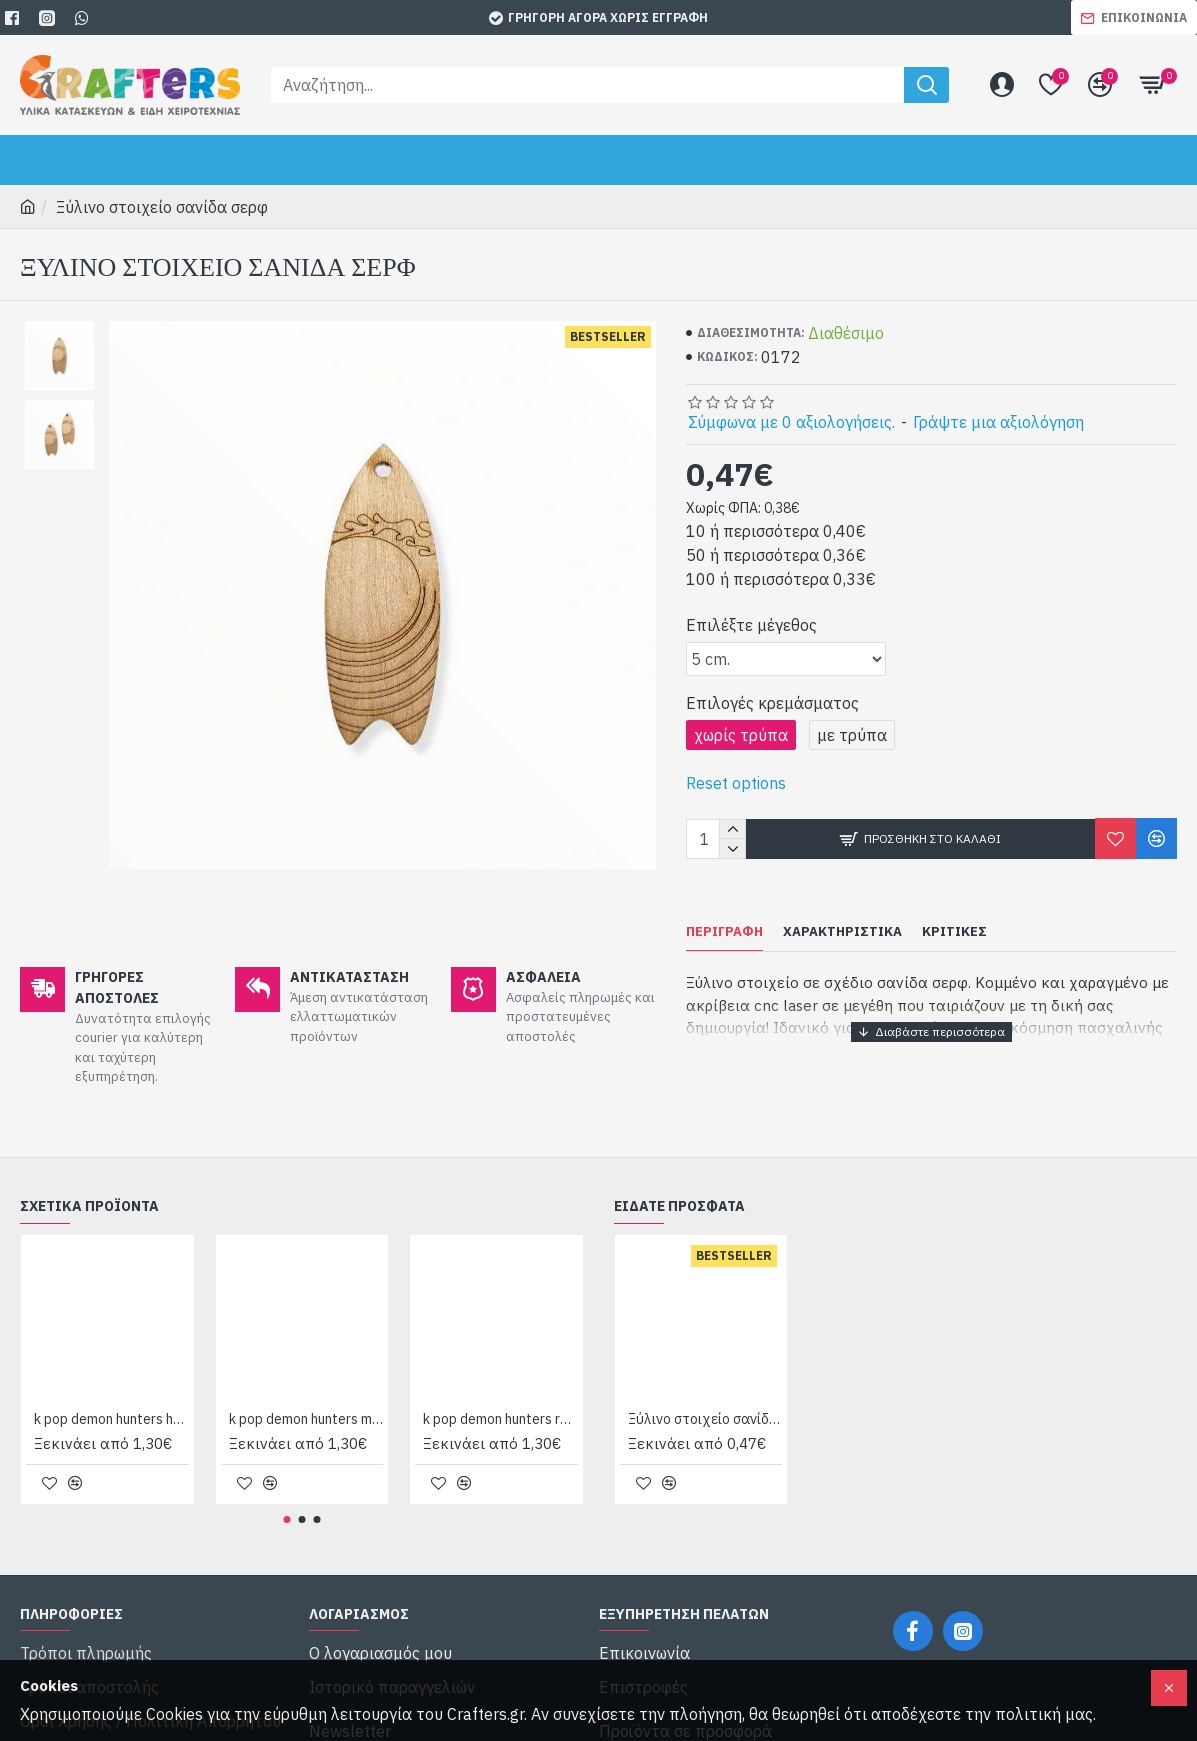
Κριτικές (954, 932)
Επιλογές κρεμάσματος (772, 703)
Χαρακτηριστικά (842, 932)
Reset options (736, 783)
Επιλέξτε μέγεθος (751, 625)
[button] (286, 1495)
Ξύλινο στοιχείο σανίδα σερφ (705, 1396)
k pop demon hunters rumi (500, 1396)
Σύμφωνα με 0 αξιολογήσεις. (791, 422)
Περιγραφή (724, 932)
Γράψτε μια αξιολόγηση (998, 422)
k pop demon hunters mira (306, 1396)
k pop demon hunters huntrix (111, 1396)
